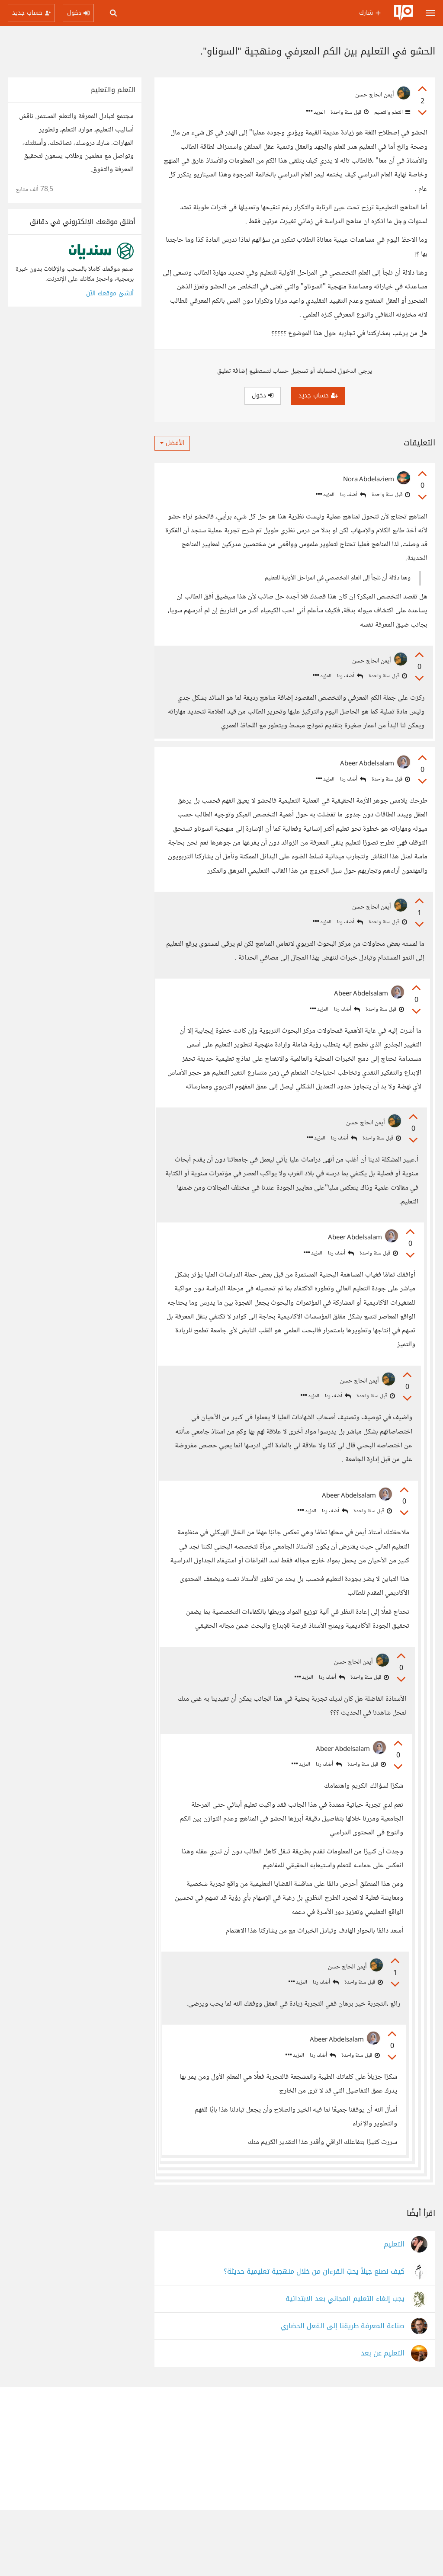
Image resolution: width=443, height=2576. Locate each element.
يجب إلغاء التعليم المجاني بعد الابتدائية (345, 2365)
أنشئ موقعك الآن (110, 293)
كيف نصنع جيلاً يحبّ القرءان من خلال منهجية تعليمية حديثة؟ (314, 2338)
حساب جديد (318, 395)
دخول (262, 395)
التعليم (394, 2311)
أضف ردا (353, 495)
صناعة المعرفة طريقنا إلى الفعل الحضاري (342, 2392)
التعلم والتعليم (391, 112)
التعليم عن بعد (382, 2420)
